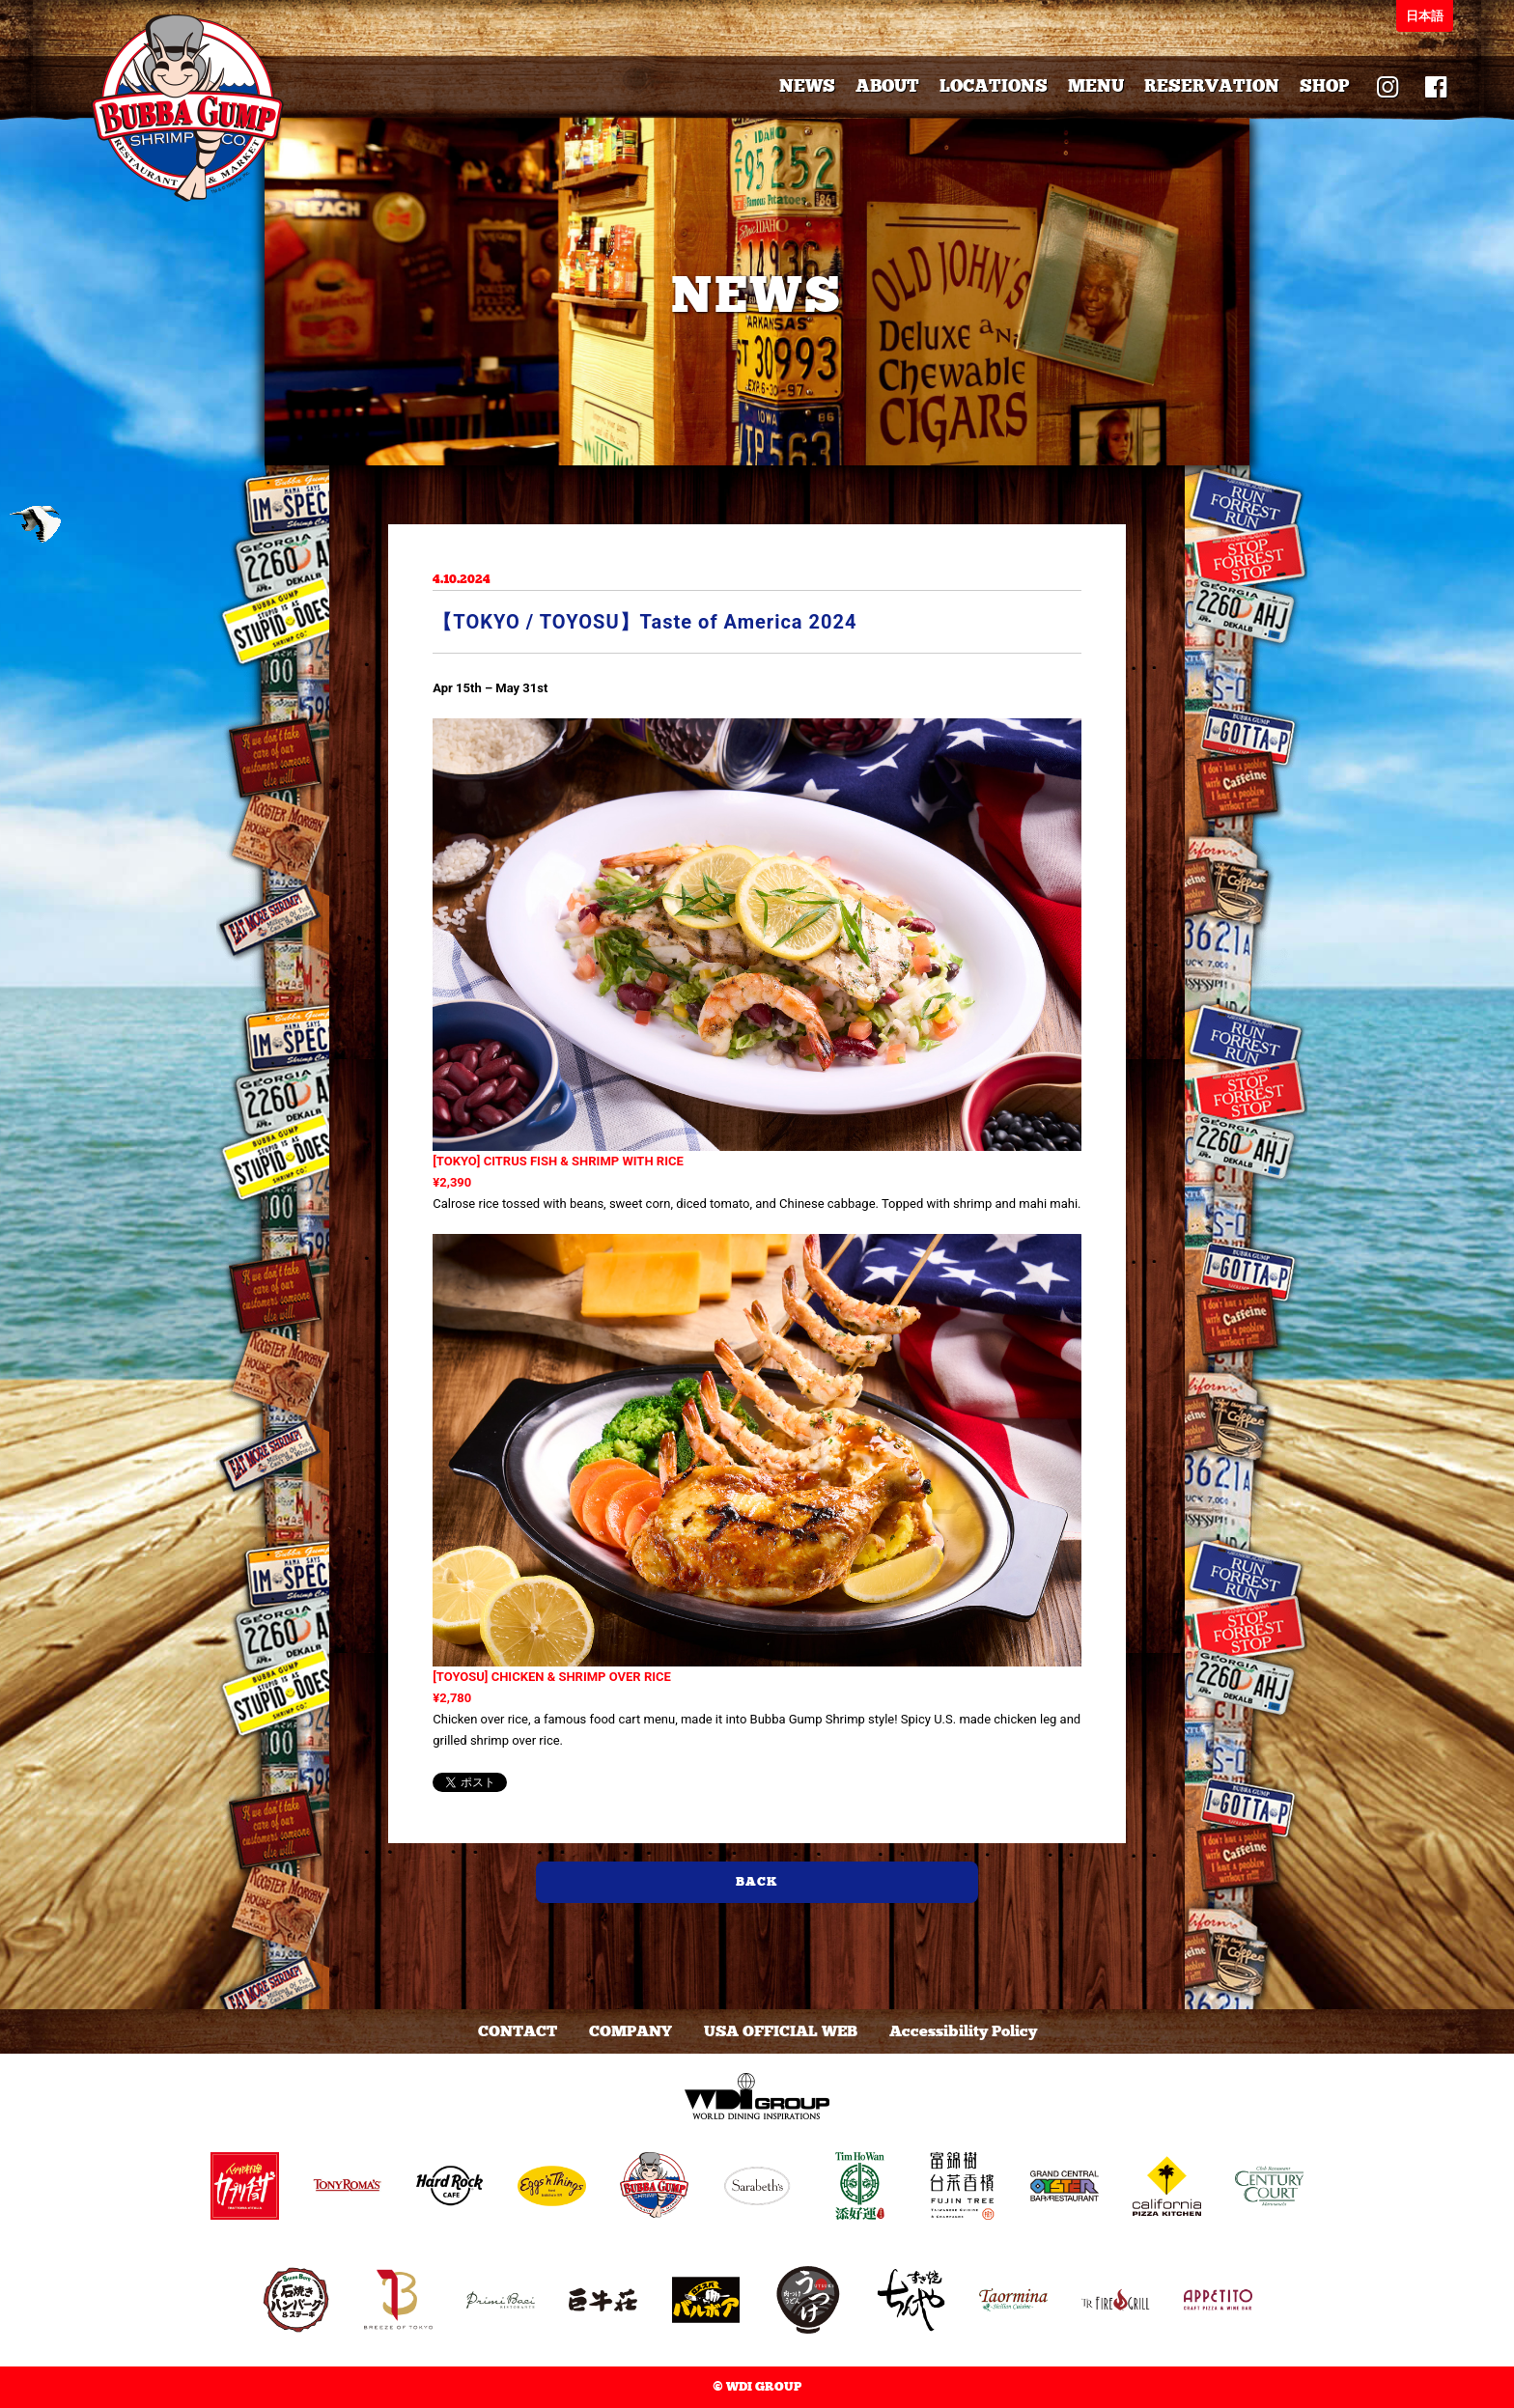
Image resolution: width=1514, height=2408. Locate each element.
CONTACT (517, 2031)
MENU (1096, 86)
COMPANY (630, 2031)
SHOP (1325, 86)
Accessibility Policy (963, 2031)
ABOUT (887, 86)
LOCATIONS (993, 86)
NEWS (807, 86)
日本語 (1425, 16)
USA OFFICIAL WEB (780, 2031)
